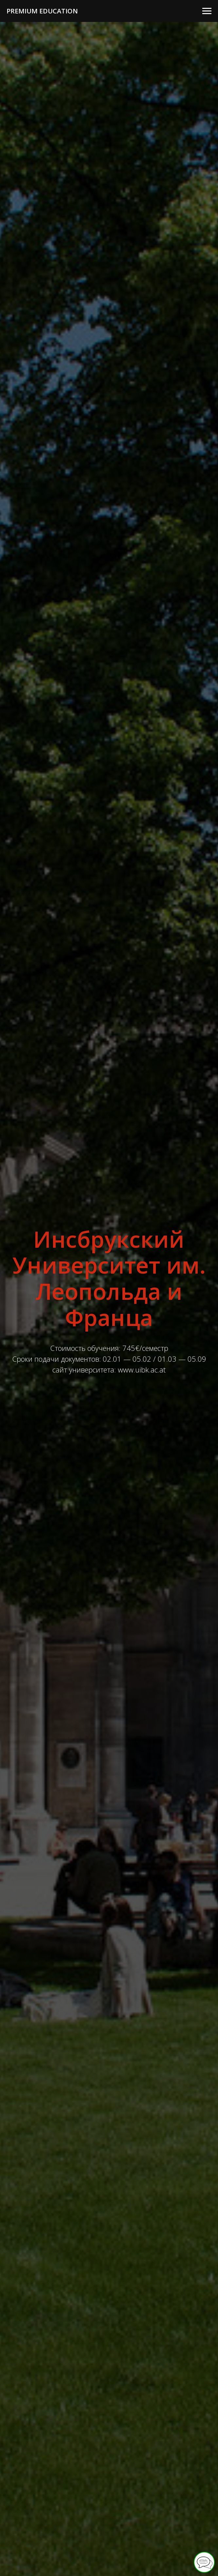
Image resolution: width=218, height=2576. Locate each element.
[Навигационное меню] (206, 11)
